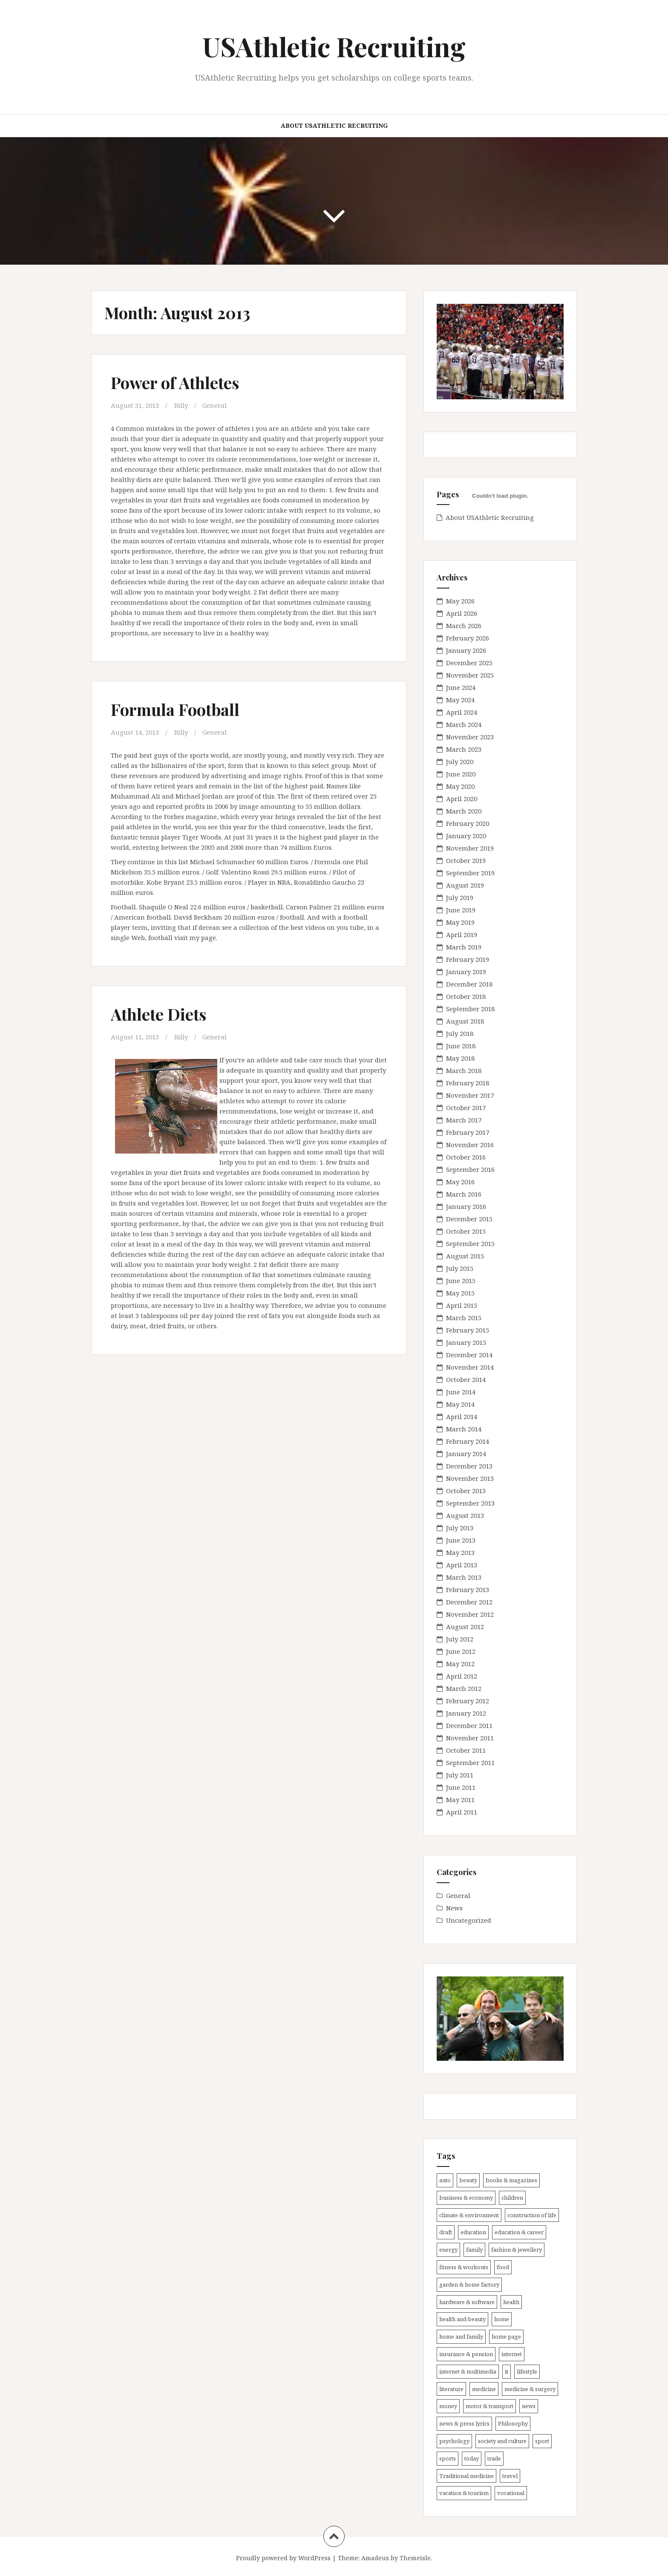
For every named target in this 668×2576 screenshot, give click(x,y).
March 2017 (463, 1120)
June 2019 (460, 910)
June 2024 (460, 687)
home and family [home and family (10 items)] (461, 2336)
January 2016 (466, 1206)
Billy (181, 405)
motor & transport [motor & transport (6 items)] (489, 2406)
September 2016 (470, 1169)
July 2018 (459, 1033)
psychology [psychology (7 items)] (454, 2441)
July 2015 (459, 1268)
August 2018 (465, 1021)
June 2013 (460, 1540)
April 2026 (461, 613)
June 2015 (460, 1280)
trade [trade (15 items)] (494, 2458)
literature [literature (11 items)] (451, 2389)
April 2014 (461, 1416)
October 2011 (466, 1750)
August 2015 (465, 1256)
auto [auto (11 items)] (445, 2180)
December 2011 (469, 1725)
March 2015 (463, 1317)
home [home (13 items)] (501, 2319)
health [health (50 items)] (511, 2302)
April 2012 (461, 1676)
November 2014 (470, 1367)
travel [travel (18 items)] (510, 2476)
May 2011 (460, 1799)
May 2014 (460, 1404)
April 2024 (461, 712)
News (454, 1908)
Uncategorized (468, 1920)
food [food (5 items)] (503, 2267)
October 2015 (466, 1231)
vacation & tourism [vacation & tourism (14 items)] (464, 2493)
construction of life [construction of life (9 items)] (531, 2215)
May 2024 (460, 699)
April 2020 (461, 798)
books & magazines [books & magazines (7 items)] (511, 2180)
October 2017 (466, 1107)
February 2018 (467, 1083)
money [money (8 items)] (448, 2406)
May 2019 (460, 922)
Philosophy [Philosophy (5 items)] (513, 2423)
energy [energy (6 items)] (448, 2249)
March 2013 (463, 1577)
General (214, 405)
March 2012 (463, 1688)
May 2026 (460, 601)
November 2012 (470, 1614)
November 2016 (470, 1144)
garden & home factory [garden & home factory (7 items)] (469, 2284)
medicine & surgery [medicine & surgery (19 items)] (530, 2389)
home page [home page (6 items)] (506, 2336)
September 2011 (470, 1762)
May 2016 (460, 1181)
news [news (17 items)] (529, 2406)
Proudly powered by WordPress (283, 2558)
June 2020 (460, 774)
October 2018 (466, 996)
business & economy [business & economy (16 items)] (466, 2197)
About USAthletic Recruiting (334, 125)
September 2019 (470, 872)
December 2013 (469, 1466)
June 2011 (460, 1787)
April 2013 (461, 1565)
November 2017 (470, 1095)
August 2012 (465, 1626)
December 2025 (469, 662)
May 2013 (460, 1552)
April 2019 (461, 934)
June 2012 (460, 1651)
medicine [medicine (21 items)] (484, 2389)
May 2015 (460, 1293)
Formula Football (175, 709)
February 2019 (467, 959)
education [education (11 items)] (473, 2232)
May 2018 (460, 1058)
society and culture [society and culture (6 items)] (502, 2441)
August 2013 (465, 1515)
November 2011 (470, 1738)
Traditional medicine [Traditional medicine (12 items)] (466, 2476)
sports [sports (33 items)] (447, 2458)
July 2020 (459, 761)
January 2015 (466, 1342)
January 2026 (466, 650)
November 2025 (470, 675)
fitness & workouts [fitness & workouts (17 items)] (463, 2267)
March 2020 (463, 811)
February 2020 (467, 823)
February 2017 (467, 1132)
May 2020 (460, 786)
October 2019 (466, 860)
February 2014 (467, 1441)
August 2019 (465, 885)
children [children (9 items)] (512, 2197)
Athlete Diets (158, 1014)
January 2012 (466, 1713)
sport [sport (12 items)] (542, 2441)
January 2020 (466, 835)
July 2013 (459, 1527)
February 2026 (467, 638)
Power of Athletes (175, 382)
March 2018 (463, 1070)
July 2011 (459, 1775)
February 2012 (467, 1700)
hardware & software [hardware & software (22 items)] (467, 2302)
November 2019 (470, 848)
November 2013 (470, 1478)
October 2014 (466, 1379)
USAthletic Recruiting (334, 46)
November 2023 (470, 737)
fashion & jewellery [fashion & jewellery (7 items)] (516, 2249)
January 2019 (466, 971)
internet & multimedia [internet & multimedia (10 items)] (467, 2371)
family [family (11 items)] (474, 2249)
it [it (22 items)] (506, 2371)
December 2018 (469, 984)
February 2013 (467, 1589)
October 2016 (466, 1157)
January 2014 (466, 1453)
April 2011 (461, 1812)
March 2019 (463, 947)
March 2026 (463, 625)
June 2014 (460, 1392)
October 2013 (466, 1490)
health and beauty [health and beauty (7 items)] (462, 2319)
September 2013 (470, 1503)
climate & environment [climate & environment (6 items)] (469, 2215)
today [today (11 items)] (471, 2458)
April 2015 (461, 1305)
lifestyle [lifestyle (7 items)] (527, 2371)
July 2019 (459, 897)
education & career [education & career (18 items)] (519, 2232)
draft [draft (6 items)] (445, 2232)
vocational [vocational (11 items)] (510, 2493)
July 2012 (459, 1639)
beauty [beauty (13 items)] (468, 2180)
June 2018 (460, 1045)
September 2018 (470, 1008)
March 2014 (463, 1429)
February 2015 (467, 1330)
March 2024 (463, 724)
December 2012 (469, 1602)
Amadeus (375, 2558)
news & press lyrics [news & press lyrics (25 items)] (464, 2423)
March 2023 (463, 749)
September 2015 (470, 1243)
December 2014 (469, 1354)
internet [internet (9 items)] (511, 2354)
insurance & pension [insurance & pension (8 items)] (466, 2354)
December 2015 (469, 1218)
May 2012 (460, 1663)
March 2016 (463, 1194)
